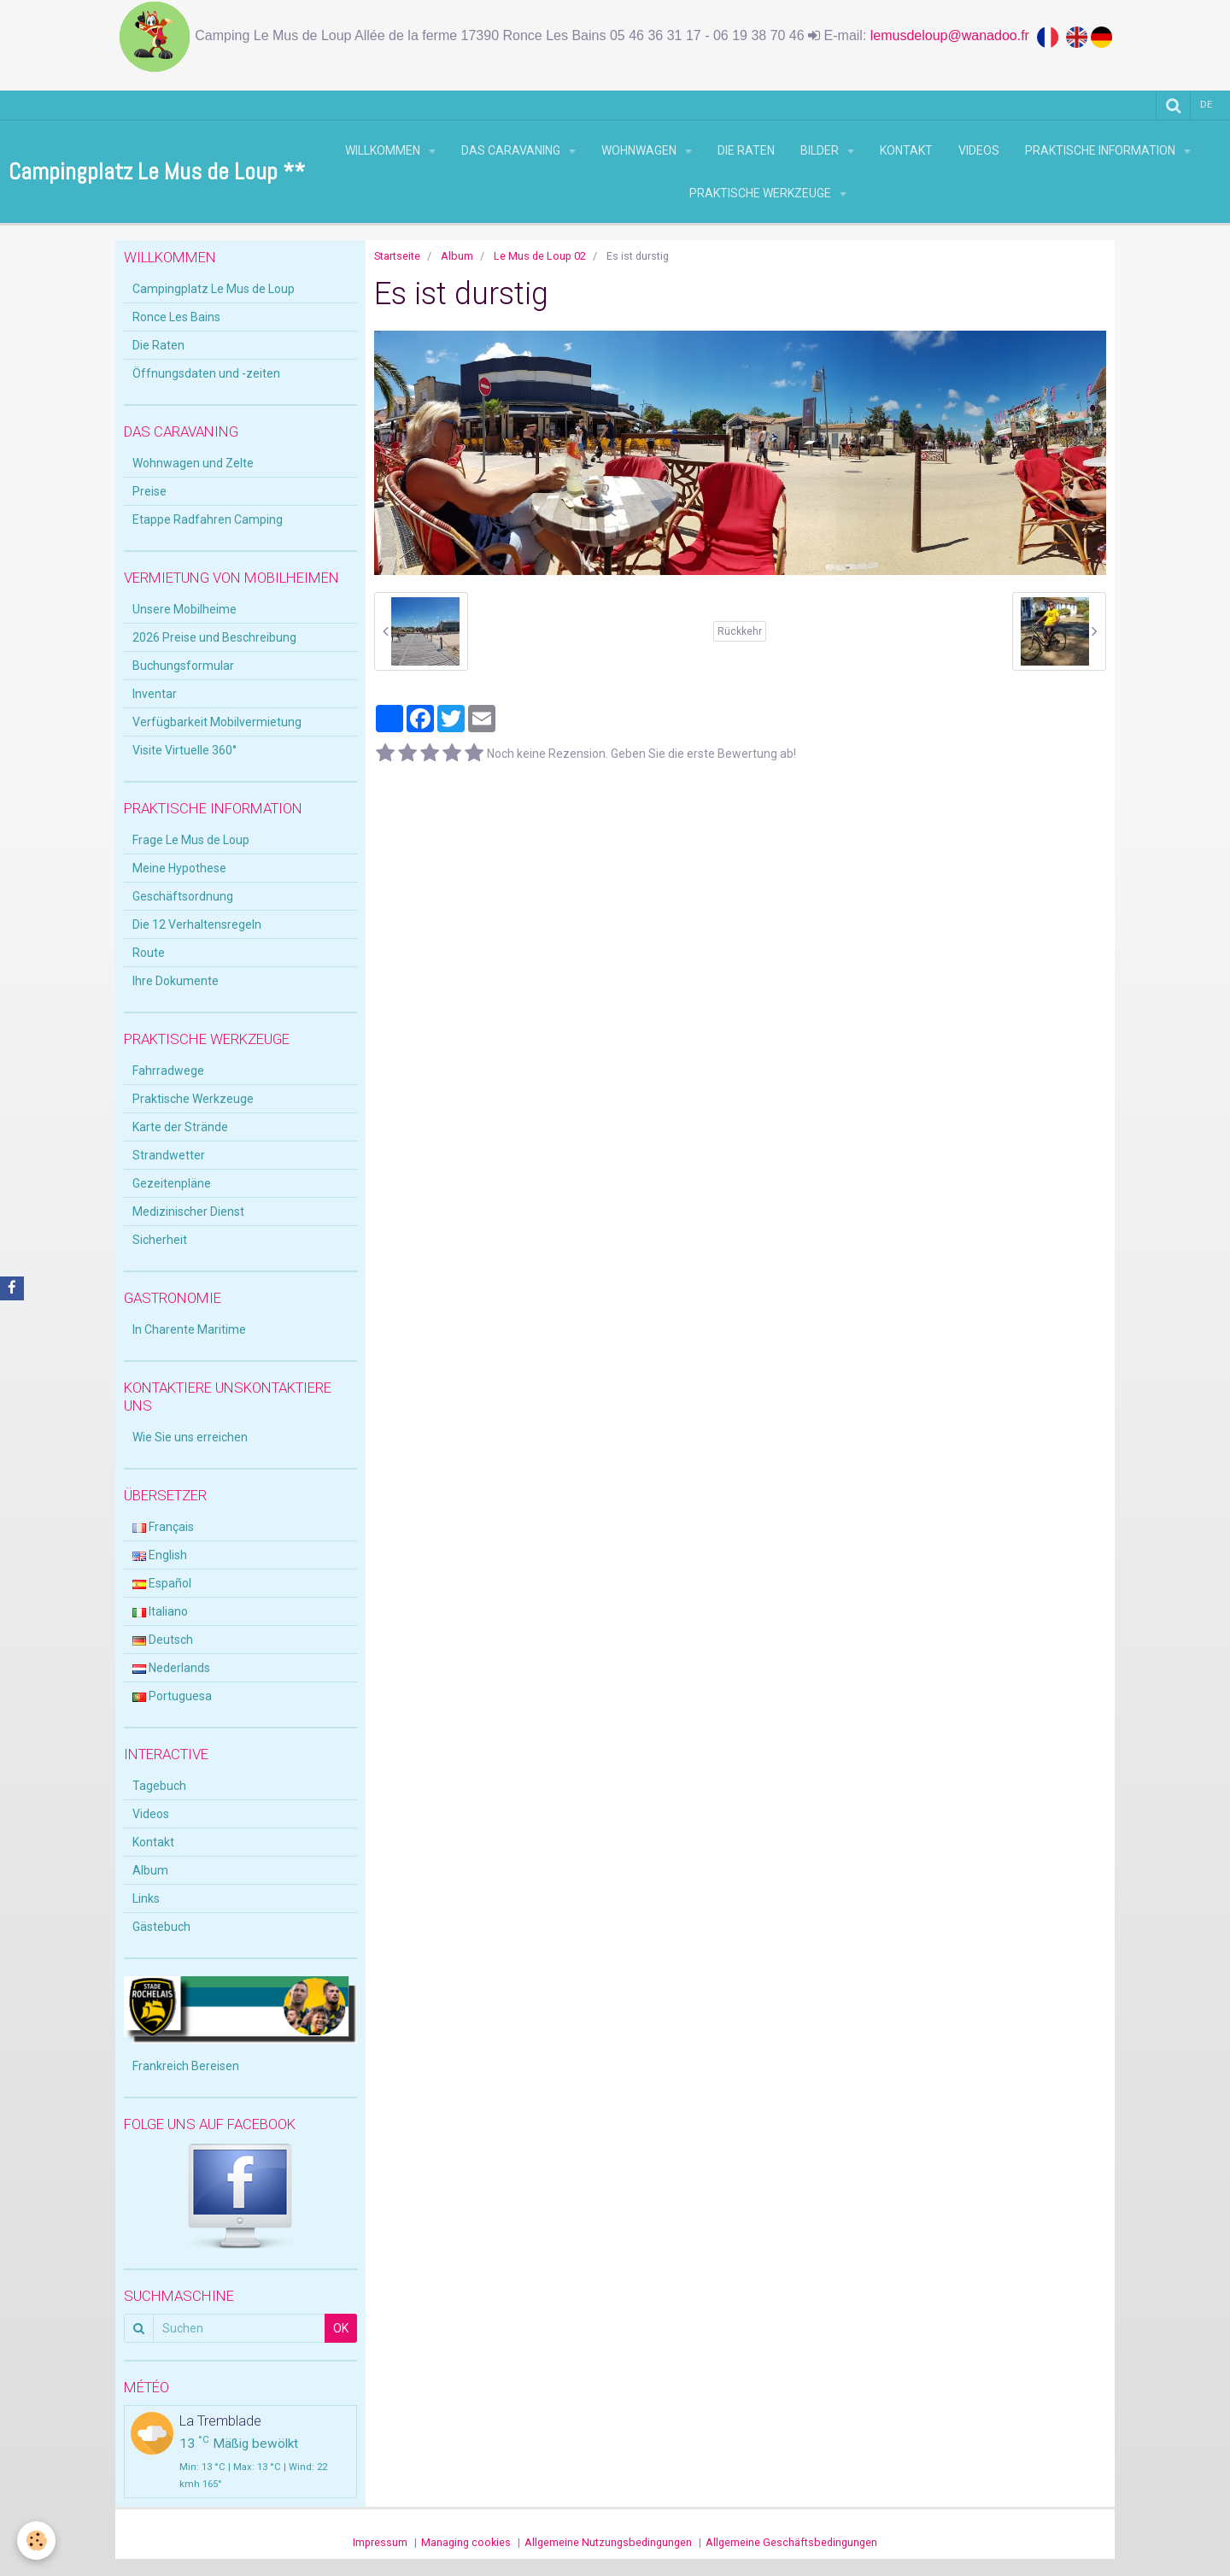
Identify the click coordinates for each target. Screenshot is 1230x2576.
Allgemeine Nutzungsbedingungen (608, 2542)
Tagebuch (159, 1786)
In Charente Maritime (189, 1329)
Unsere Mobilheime (184, 609)
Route (148, 952)
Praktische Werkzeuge (761, 193)
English (159, 1555)
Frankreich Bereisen (185, 2066)
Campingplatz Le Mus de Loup (213, 289)
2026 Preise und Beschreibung (214, 637)
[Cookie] (36, 2540)
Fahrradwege (168, 1070)
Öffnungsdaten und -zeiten (206, 373)
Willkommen (384, 150)
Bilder (820, 150)
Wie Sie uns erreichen (190, 1437)
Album (457, 255)
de (1206, 104)
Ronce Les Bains (176, 317)
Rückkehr (740, 631)
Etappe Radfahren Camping (207, 519)
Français (163, 1527)
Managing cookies (466, 2542)
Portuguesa (172, 1696)
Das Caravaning (512, 150)
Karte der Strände (180, 1127)
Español (161, 1583)
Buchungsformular (183, 665)
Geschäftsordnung (182, 896)
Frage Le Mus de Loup (190, 840)
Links (146, 1898)
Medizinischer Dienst (188, 1211)
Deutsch (162, 1639)
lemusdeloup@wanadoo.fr (953, 35)
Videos (978, 150)
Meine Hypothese (179, 868)
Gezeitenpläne (171, 1183)
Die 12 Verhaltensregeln (196, 924)
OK (340, 2328)
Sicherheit (159, 1240)
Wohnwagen (640, 150)
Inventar (154, 694)
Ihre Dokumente (175, 981)
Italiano (160, 1611)
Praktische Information (1101, 150)
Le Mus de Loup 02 (540, 255)
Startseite (397, 255)
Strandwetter (168, 1155)
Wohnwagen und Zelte (193, 463)
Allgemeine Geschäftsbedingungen (791, 2542)
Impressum (380, 2542)
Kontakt (906, 150)
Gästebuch (161, 1926)
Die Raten (746, 150)
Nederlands (171, 1668)
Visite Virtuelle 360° (184, 750)
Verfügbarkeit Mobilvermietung (217, 722)
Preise (149, 491)
